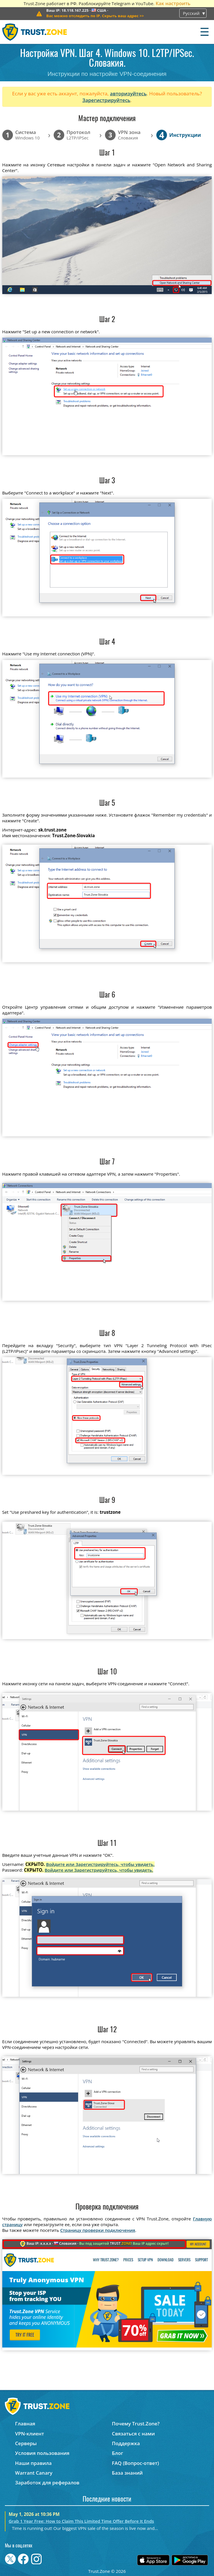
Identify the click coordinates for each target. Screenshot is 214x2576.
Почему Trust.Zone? (135, 2423)
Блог (117, 2453)
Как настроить (172, 3)
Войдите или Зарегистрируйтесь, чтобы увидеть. (100, 1864)
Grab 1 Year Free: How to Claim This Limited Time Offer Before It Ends (81, 2521)
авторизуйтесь (128, 93)
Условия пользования (42, 2453)
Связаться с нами (133, 2433)
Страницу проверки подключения (97, 2230)
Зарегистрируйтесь (106, 100)
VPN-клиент (29, 2433)
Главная (25, 2423)
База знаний (127, 2472)
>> (95, 15)
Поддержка (126, 2443)
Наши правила (33, 2463)
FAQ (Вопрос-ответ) (135, 2463)
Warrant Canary (33, 2472)
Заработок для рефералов (47, 2482)
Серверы (26, 2443)
